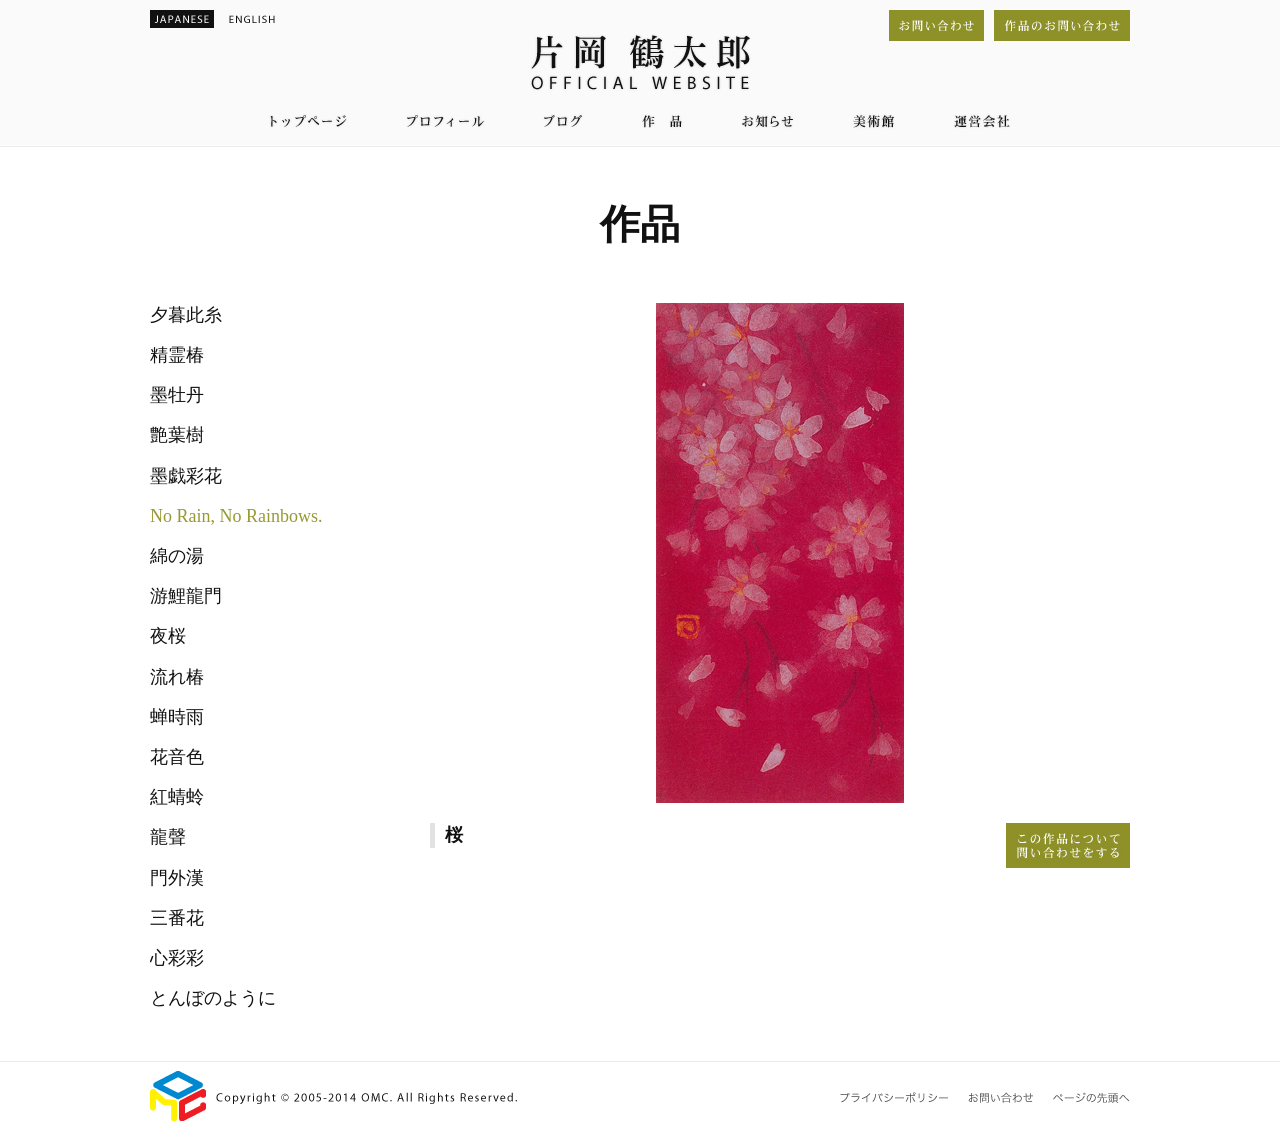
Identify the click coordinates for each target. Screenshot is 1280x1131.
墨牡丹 (177, 395)
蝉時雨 (177, 717)
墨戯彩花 (186, 476)
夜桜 (168, 636)
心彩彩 (177, 958)
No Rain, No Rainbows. (236, 516)
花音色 (177, 757)
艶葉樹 (177, 435)
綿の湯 (177, 556)
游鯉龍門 (186, 596)
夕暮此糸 (186, 315)
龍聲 (168, 837)
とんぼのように (213, 998)
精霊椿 (177, 355)
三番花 (177, 918)
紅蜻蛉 (177, 797)
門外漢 (177, 878)
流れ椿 (177, 677)
